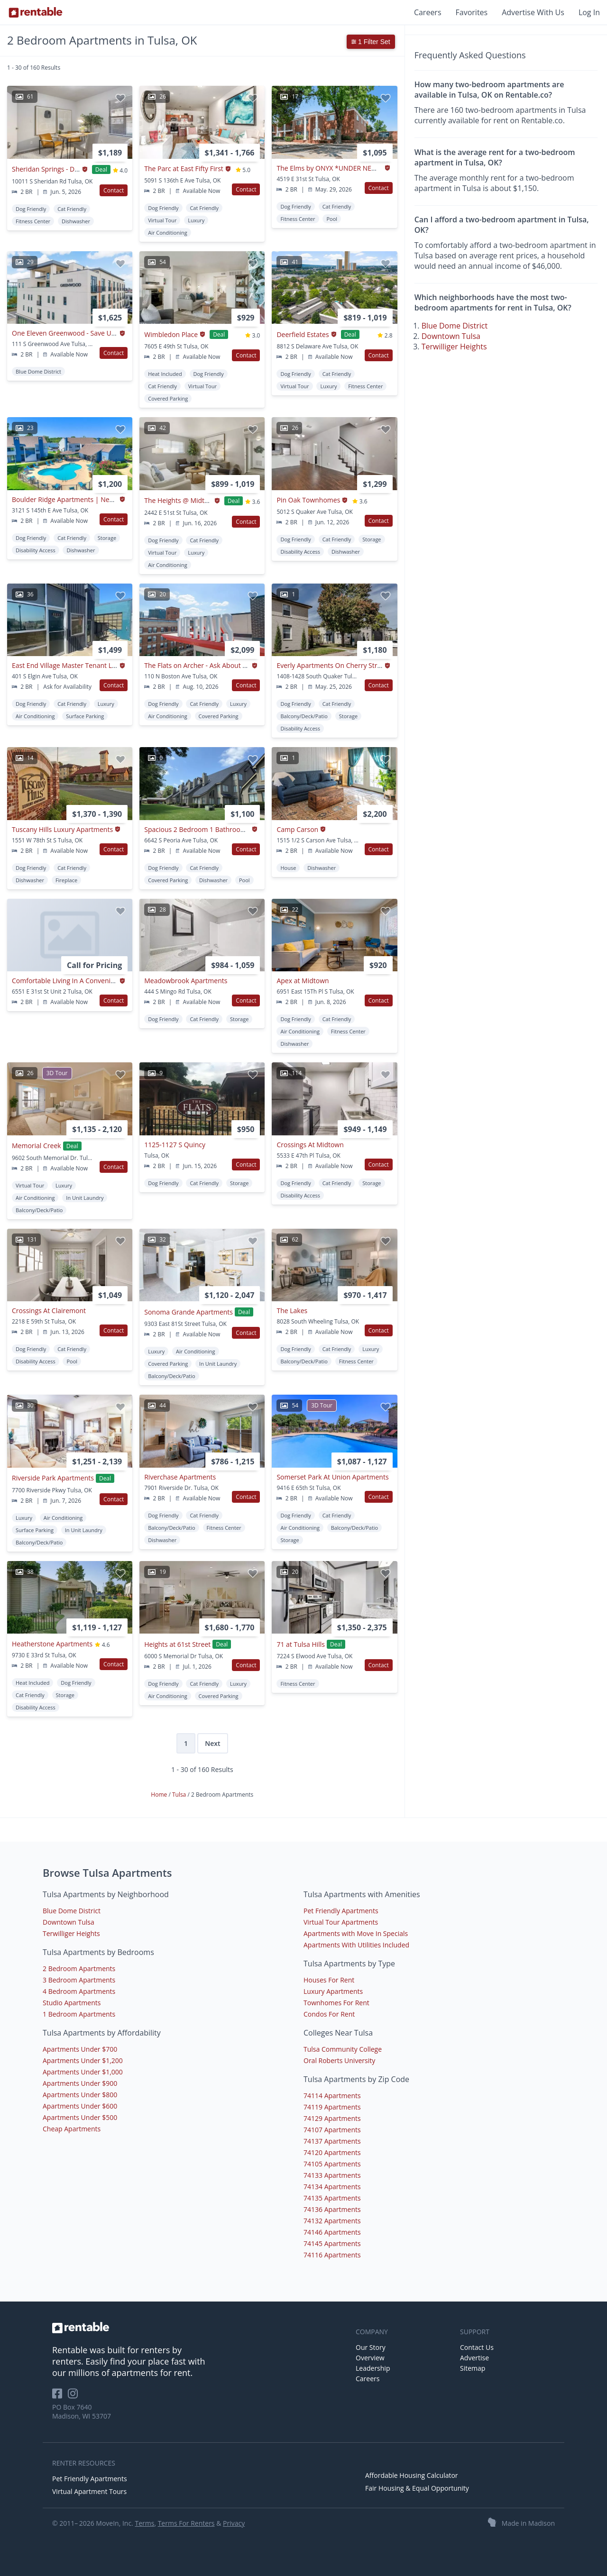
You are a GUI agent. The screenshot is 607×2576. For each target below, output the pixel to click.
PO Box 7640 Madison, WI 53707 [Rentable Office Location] (81, 2411)
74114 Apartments (332, 2095)
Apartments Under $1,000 (83, 2071)
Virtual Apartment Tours (89, 2491)
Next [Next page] (212, 1743)
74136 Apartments (332, 2209)
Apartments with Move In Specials (356, 1933)
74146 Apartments (332, 2232)
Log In (589, 12)
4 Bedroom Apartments (79, 1991)
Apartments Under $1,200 (83, 2060)
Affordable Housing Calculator (411, 2475)
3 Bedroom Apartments (79, 1979)
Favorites (472, 12)
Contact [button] (113, 190)
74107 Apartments (332, 2129)
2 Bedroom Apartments (79, 1968)
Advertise (474, 2357)
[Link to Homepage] (35, 12)
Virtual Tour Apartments (341, 1922)
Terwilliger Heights (454, 346)
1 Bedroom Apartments (79, 2014)
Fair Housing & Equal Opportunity (417, 2488)
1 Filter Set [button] (370, 42)
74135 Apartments (332, 2197)
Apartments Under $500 (80, 2117)
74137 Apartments (332, 2141)
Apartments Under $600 (80, 2105)
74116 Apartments (332, 2254)
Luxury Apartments (333, 1991)
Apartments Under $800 (80, 2094)
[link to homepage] (199, 2327)
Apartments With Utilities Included (356, 1944)
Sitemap (472, 2368)
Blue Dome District (454, 325)
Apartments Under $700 (80, 2049)
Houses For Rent (329, 1979)
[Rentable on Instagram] (75, 2396)
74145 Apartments (332, 2243)
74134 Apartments (332, 2186)
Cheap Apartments (72, 2128)
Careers (427, 12)
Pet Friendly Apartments (341, 1910)
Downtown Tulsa (451, 336)
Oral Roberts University (339, 2060)
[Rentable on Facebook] (60, 2396)
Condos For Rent (329, 2014)
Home (159, 1794)
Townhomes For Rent (336, 2002)
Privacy (234, 2523)
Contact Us (477, 2347)
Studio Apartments (72, 2002)
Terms (144, 2523)
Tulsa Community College (343, 2049)
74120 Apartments (332, 2152)
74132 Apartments (332, 2220)
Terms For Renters (186, 2523)
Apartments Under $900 (80, 2083)
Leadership (373, 2368)
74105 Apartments (332, 2163)
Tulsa (180, 1794)
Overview (370, 2357)
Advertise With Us (533, 12)
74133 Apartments (332, 2175)
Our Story (371, 2347)
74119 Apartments (332, 2106)
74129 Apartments (332, 2118)
